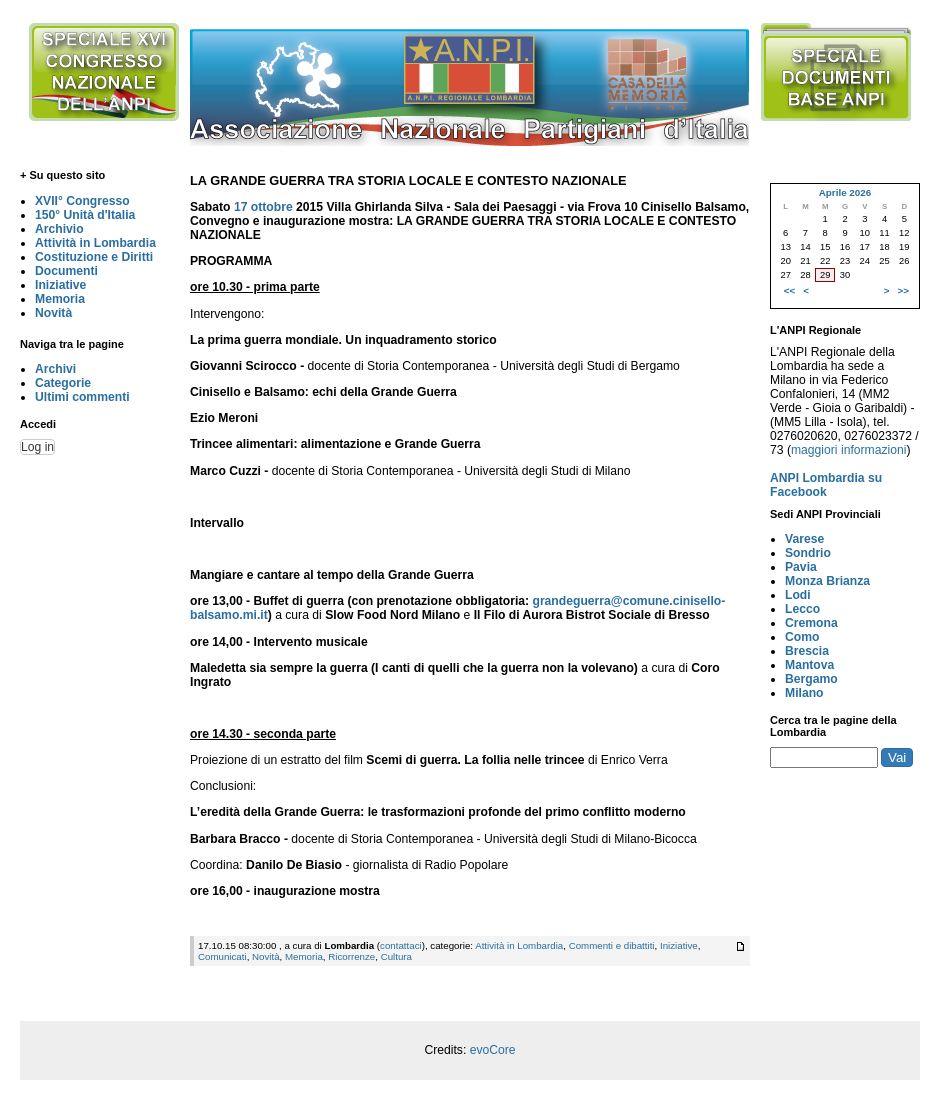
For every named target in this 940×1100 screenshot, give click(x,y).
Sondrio (808, 553)
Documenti (66, 271)
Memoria (60, 299)
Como (802, 637)
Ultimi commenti (82, 397)
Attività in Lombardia (95, 243)
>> (903, 290)
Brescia (807, 651)
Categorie (63, 383)
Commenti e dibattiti (612, 945)
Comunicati (222, 956)
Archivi (55, 369)
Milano (804, 693)
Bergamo (811, 679)
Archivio (59, 229)
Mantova (809, 665)
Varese (804, 539)
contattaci (401, 945)
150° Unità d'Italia (85, 215)
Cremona (811, 623)
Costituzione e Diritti (94, 257)
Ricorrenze (351, 956)
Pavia (801, 567)
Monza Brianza (827, 581)
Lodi (798, 595)
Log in (37, 447)
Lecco (802, 609)
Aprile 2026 (845, 192)
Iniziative (60, 285)
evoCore (493, 1050)
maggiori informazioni (849, 450)
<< (789, 290)
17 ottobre (263, 207)
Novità (53, 313)
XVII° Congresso (82, 201)
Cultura (396, 956)
